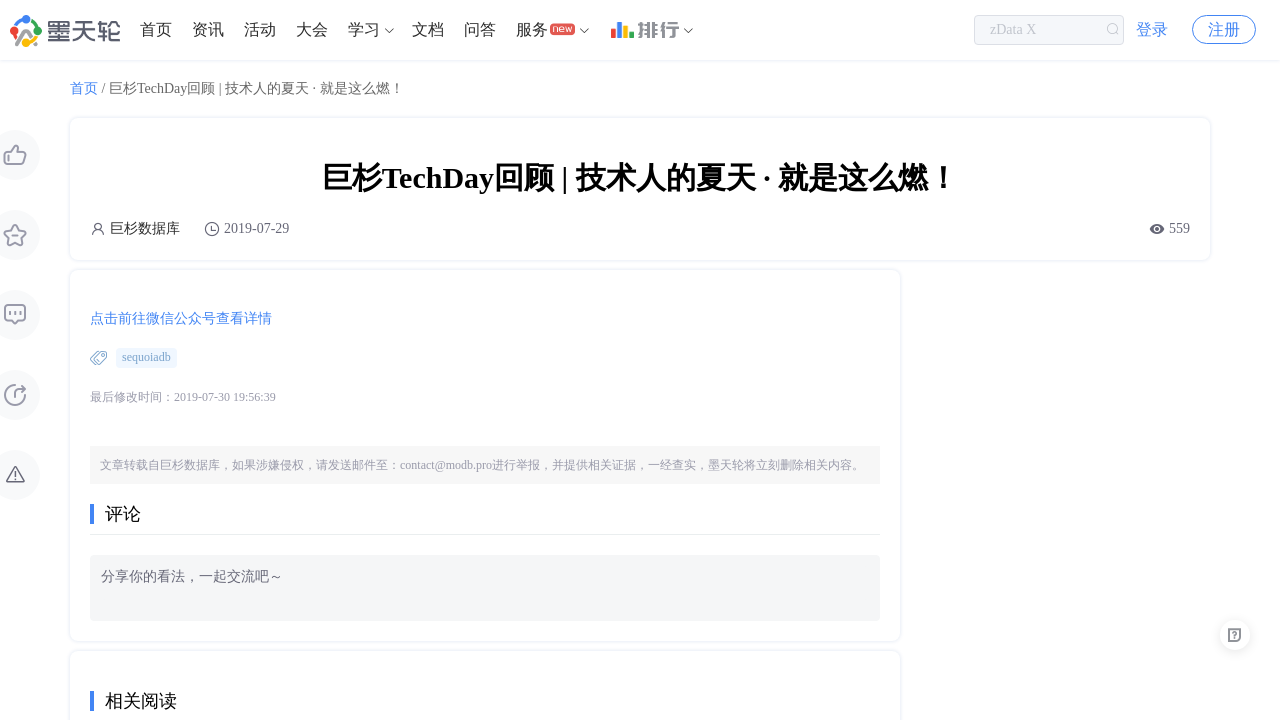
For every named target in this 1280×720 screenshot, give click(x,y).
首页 (156, 29)
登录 (1152, 29)
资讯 (208, 29)
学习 (364, 29)
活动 (260, 29)
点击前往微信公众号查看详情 (181, 318)
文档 (428, 29)
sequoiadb (146, 357)
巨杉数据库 (145, 228)
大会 (312, 29)
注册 (1224, 29)
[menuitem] (156, 30)
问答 (480, 29)
